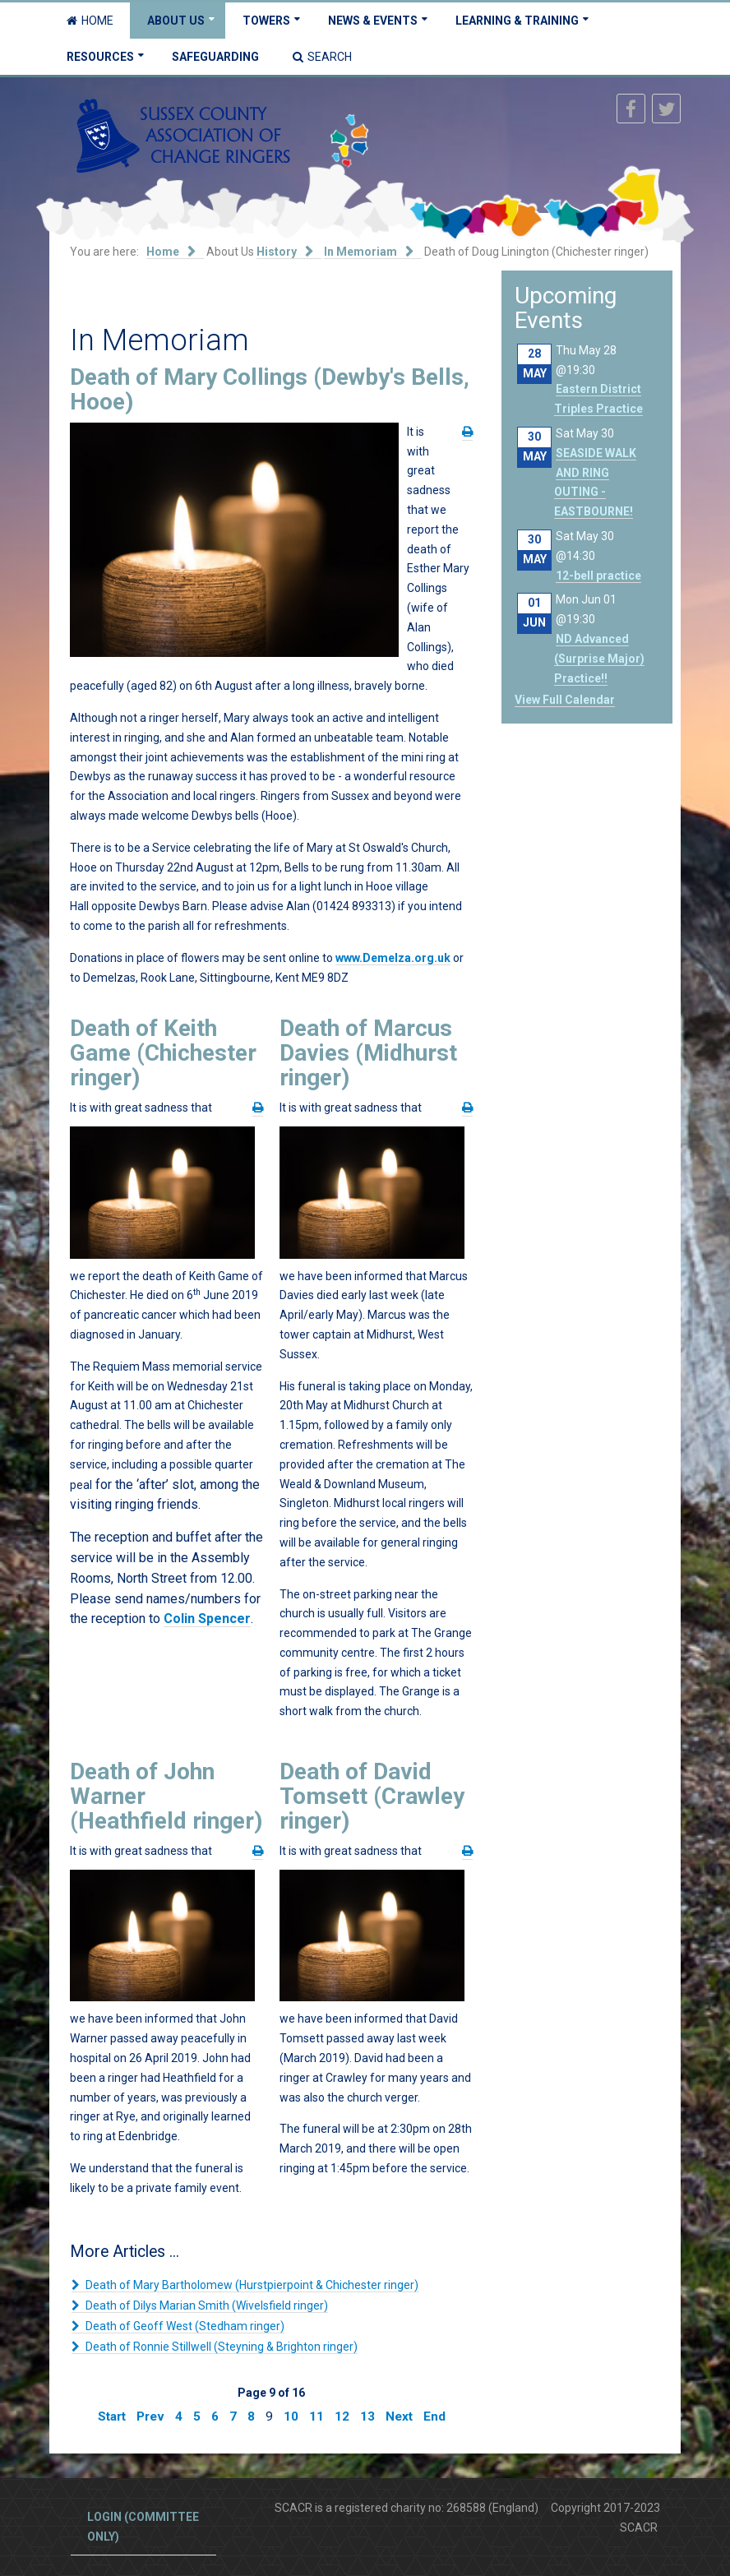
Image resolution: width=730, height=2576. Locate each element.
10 (291, 2416)
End (434, 2416)
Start (112, 2416)
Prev (150, 2416)
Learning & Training (517, 20)
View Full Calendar (565, 699)
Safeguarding (215, 56)
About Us (176, 20)
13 (367, 2416)
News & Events (373, 20)
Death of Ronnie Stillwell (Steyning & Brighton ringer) (220, 2346)
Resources (100, 56)
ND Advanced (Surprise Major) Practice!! (599, 658)
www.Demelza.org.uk (392, 957)
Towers (266, 20)
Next (399, 2416)
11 (316, 2416)
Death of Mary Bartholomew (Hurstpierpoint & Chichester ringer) (250, 2285)
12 (342, 2416)
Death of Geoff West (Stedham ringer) (183, 2326)
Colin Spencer (207, 1618)
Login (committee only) (143, 2526)
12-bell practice (598, 575)
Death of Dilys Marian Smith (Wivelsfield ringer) (205, 2305)
